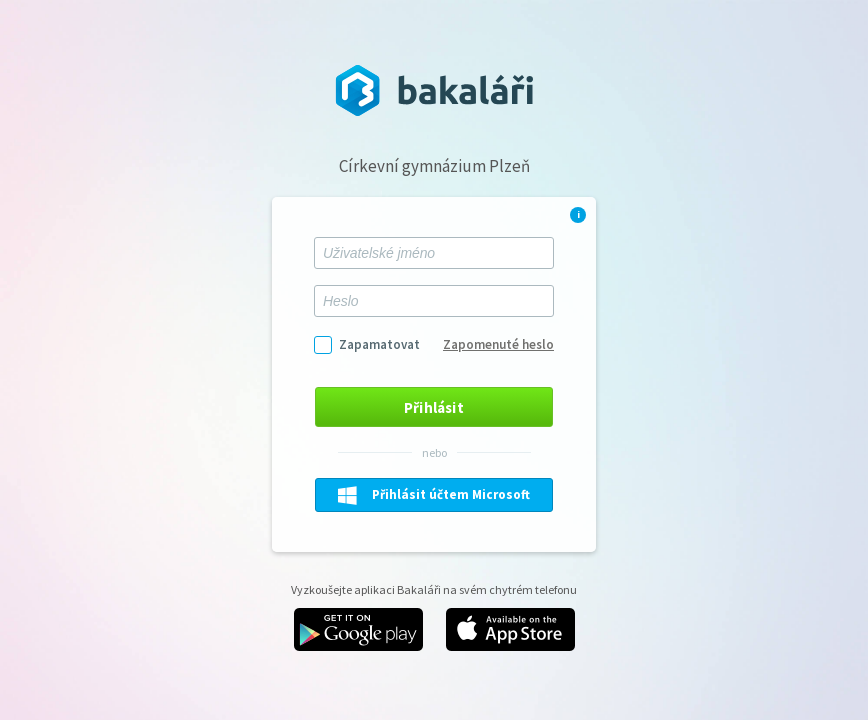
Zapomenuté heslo (498, 344)
